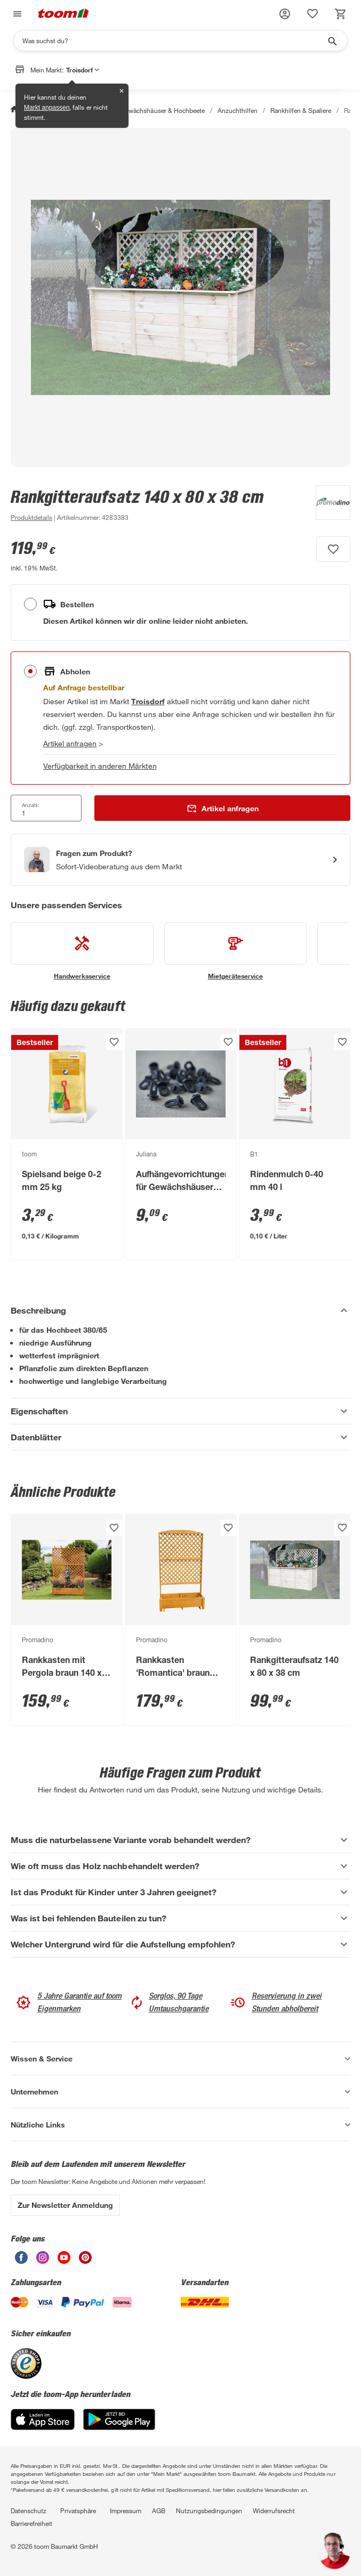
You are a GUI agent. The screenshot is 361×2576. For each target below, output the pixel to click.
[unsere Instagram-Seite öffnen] (42, 2260)
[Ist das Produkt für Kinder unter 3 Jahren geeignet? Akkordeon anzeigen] (180, 1892)
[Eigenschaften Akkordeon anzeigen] (180, 1411)
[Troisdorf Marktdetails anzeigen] (147, 701)
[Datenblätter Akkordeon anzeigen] (180, 1437)
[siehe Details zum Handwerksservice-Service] (82, 951)
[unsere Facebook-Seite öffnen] (21, 2260)
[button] (285, 14)
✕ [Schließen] (121, 91)
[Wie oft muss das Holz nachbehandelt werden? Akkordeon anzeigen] (180, 1866)
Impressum (125, 2510)
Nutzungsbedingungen (209, 2510)
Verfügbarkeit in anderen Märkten (100, 765)
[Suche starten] (332, 40)
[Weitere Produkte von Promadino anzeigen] (327, 504)
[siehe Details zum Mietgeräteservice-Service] (235, 951)
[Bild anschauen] (180, 297)
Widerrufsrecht (274, 2510)
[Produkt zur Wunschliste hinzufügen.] (333, 549)
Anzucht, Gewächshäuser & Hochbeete (149, 110)
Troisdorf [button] (82, 70)
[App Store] (43, 2427)
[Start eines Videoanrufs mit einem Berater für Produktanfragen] (180, 860)
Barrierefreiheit (31, 2523)
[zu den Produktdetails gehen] (31, 517)
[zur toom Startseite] (63, 14)
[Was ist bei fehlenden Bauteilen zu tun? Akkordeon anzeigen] (180, 1918)
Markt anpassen (46, 107)
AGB (158, 2510)
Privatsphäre (78, 2510)
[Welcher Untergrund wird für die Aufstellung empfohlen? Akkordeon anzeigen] (180, 1944)
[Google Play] (119, 2427)
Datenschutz (28, 2510)
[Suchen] (173, 40)
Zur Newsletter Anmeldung (65, 2205)
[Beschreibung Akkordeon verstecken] (180, 1310)
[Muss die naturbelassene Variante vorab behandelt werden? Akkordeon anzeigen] (180, 1840)
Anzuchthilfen (238, 110)
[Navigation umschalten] (16, 14)
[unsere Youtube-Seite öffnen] (64, 2260)
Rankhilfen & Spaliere (300, 110)
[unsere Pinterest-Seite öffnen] (85, 2260)
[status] (312, 14)
